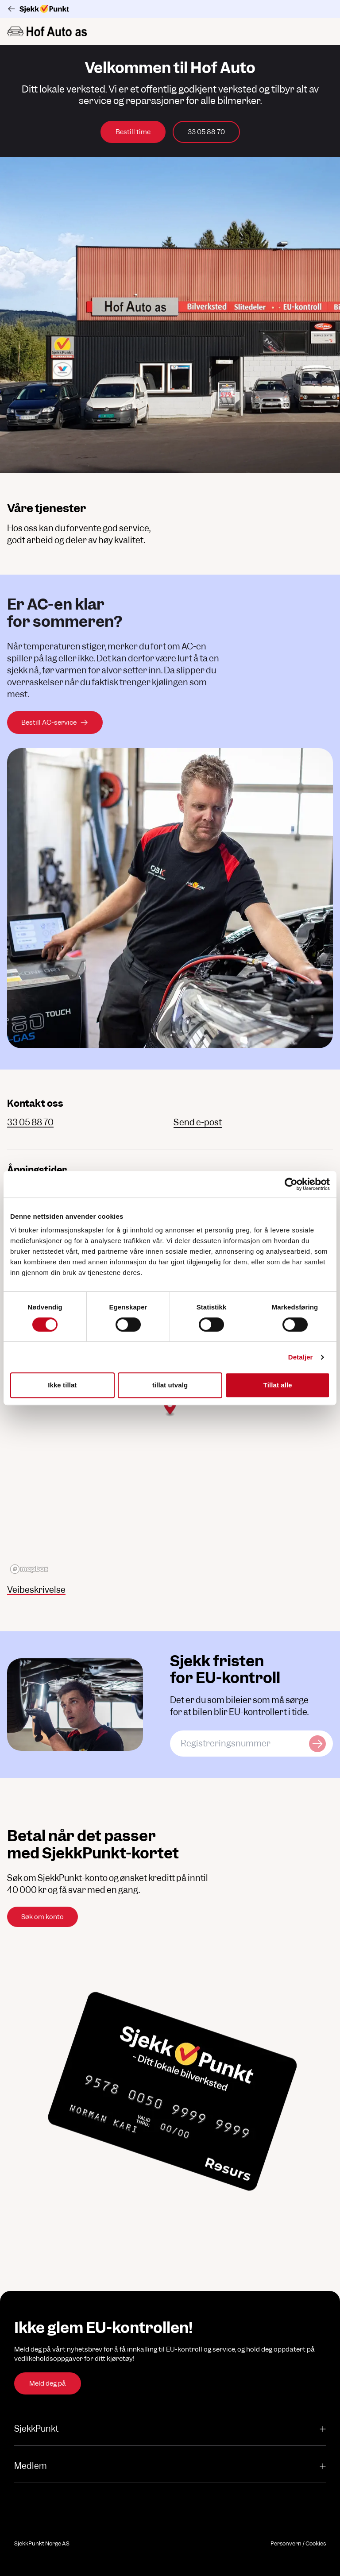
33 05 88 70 (206, 131)
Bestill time (133, 131)
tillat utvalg (170, 1385)
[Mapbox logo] (29, 1569)
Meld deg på (47, 2383)
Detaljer (300, 1357)
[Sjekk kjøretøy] (317, 1743)
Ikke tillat (62, 1385)
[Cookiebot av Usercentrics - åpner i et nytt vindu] (291, 1184)
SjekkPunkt (170, 2428)
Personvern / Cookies (298, 2543)
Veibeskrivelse (36, 1589)
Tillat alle (277, 1385)
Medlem (170, 2466)
